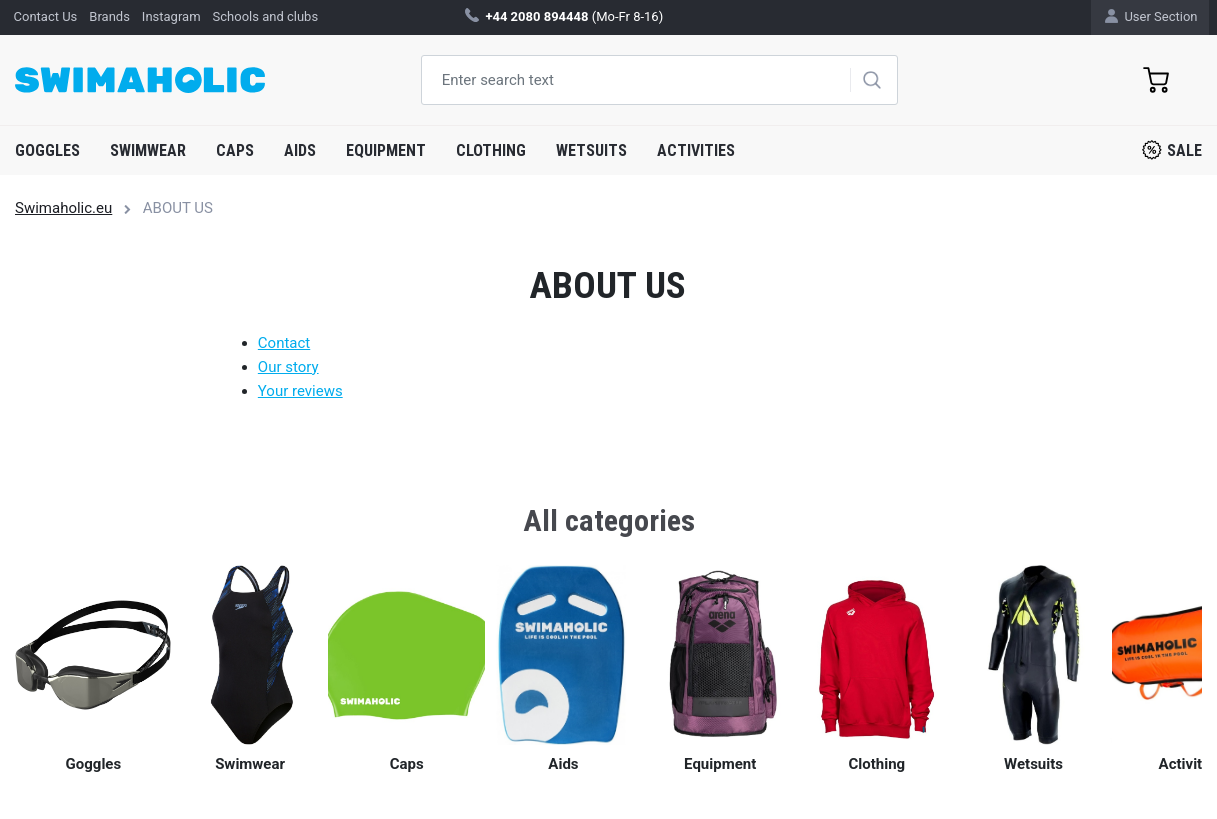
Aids (300, 150)
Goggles (47, 150)
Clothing (491, 150)
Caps (235, 150)
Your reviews (300, 391)
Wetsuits (591, 150)
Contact (284, 343)
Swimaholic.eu (63, 208)
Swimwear (148, 150)
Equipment (386, 150)
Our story (288, 367)
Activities (696, 150)
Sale (1172, 150)
